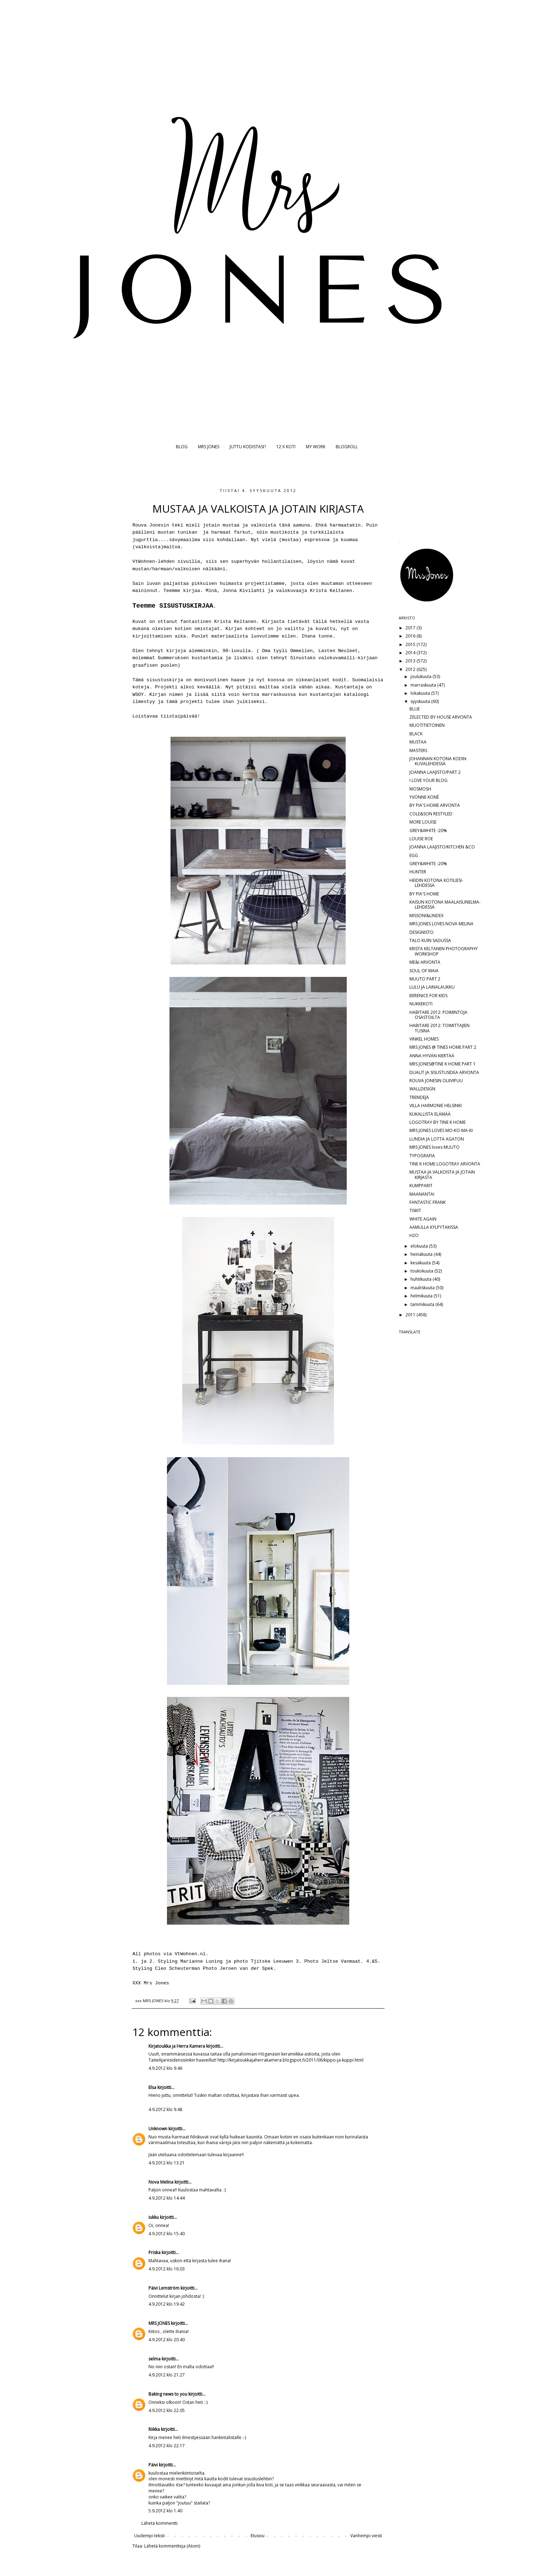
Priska (154, 2252)
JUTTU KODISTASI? (248, 447)
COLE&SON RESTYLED (430, 814)
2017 (411, 628)
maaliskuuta (423, 1288)
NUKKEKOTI (421, 1004)
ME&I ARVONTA (424, 962)
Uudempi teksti (149, 2536)
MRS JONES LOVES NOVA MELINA (441, 924)
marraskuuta (423, 685)
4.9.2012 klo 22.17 (166, 2446)
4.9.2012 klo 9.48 (165, 2109)
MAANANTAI (421, 1194)
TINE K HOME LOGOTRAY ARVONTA (444, 1164)
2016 (411, 636)
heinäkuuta (422, 1254)
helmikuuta (422, 1296)
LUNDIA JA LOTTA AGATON (436, 1139)
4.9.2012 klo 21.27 (166, 2375)
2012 (411, 669)
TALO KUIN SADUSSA (430, 940)
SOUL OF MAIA (424, 971)
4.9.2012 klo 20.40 (166, 2340)
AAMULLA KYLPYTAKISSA (433, 1227)
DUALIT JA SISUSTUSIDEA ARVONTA (444, 1072)
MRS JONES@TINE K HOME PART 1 (442, 1064)
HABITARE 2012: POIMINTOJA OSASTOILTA (438, 1014)
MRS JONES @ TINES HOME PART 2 (442, 1047)
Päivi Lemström (163, 2288)
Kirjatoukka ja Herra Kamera (176, 2046)
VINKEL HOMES (424, 1039)
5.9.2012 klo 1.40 (165, 2511)
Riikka (154, 2429)
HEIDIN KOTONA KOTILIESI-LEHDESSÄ (436, 882)
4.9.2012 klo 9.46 (165, 2068)
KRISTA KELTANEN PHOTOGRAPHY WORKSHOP (443, 951)
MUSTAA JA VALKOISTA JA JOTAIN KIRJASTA (442, 1174)
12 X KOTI (285, 447)
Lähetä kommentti (159, 2523)
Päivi (153, 2465)
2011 (411, 1315)
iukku (153, 2217)
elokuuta (419, 1246)
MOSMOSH (420, 789)
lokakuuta (420, 693)
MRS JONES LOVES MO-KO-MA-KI (441, 1130)
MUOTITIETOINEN (427, 725)
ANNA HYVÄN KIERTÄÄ (431, 1056)
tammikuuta (422, 1304)
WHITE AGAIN (422, 1219)
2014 (411, 653)
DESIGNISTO (421, 932)
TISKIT (415, 1210)
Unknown (157, 2129)
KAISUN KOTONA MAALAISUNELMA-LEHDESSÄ (445, 904)
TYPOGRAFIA (422, 1156)
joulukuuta (421, 676)
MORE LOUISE (422, 822)
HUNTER (417, 872)
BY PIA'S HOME (424, 894)
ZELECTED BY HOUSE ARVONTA (440, 717)
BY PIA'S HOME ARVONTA (434, 805)
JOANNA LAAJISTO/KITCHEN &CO (442, 847)
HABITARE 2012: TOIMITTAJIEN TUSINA (439, 1027)
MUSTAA (417, 742)
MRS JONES (208, 447)
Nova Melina (160, 2182)
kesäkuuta (421, 1263)
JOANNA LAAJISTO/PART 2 (435, 772)
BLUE (414, 709)
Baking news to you (167, 2394)
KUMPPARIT (421, 1186)
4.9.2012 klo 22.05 (166, 2410)
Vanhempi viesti (366, 2536)
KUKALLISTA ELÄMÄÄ (430, 1114)
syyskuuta (420, 701)
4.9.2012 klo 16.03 (166, 2269)
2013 (411, 661)
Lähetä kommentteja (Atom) (172, 2546)
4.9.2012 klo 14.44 (166, 2198)
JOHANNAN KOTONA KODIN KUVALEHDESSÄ (437, 761)
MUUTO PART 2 (424, 979)
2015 (411, 644)
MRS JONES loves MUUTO (434, 1147)
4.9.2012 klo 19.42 (166, 2304)
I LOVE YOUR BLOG (428, 780)
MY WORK (315, 447)
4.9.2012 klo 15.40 (166, 2234)
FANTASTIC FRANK (427, 1202)
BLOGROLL (347, 447)
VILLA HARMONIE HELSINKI (435, 1105)
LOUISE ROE (421, 839)
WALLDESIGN (422, 1089)
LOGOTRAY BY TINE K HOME (437, 1122)
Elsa (152, 2087)
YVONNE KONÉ (424, 797)
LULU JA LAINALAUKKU (432, 987)
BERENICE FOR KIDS (428, 996)
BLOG (182, 447)
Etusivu (258, 2536)
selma (154, 2359)
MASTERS (418, 750)
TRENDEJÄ (419, 1097)
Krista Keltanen (235, 621)
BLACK (416, 734)
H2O (414, 1235)
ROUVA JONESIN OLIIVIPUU (436, 1081)
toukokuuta (422, 1271)
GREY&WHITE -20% (428, 830)
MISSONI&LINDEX (426, 916)
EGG (413, 855)
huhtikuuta (421, 1279)
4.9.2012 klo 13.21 (166, 2163)
